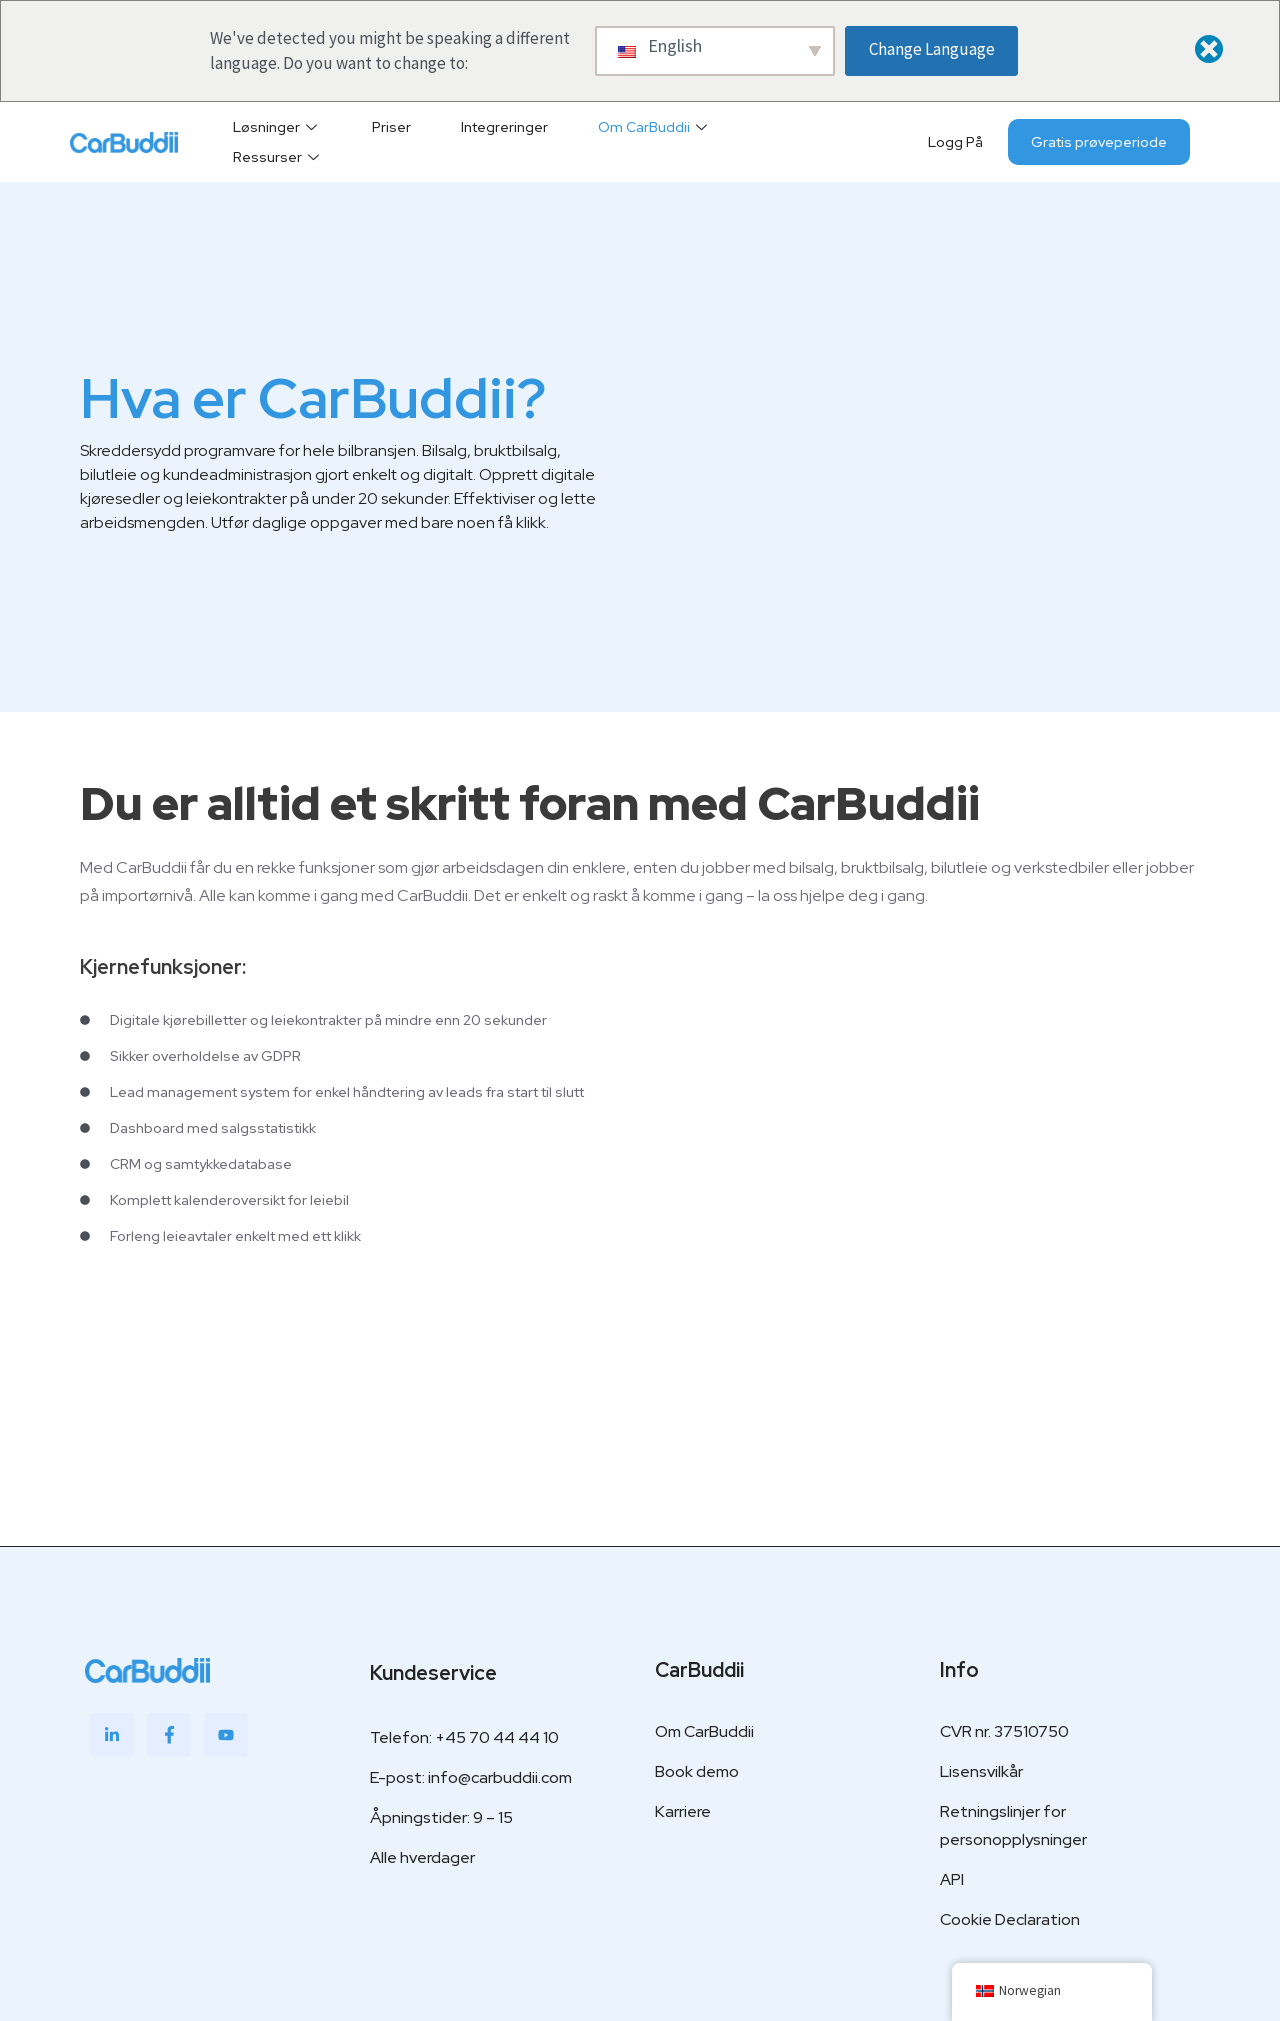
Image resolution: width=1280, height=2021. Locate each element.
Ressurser (278, 157)
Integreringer (504, 127)
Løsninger (277, 127)
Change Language (932, 49)
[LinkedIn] (112, 1735)
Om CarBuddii (655, 127)
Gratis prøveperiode (1099, 142)
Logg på (955, 142)
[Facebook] (169, 1735)
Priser (391, 127)
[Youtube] (226, 1735)
